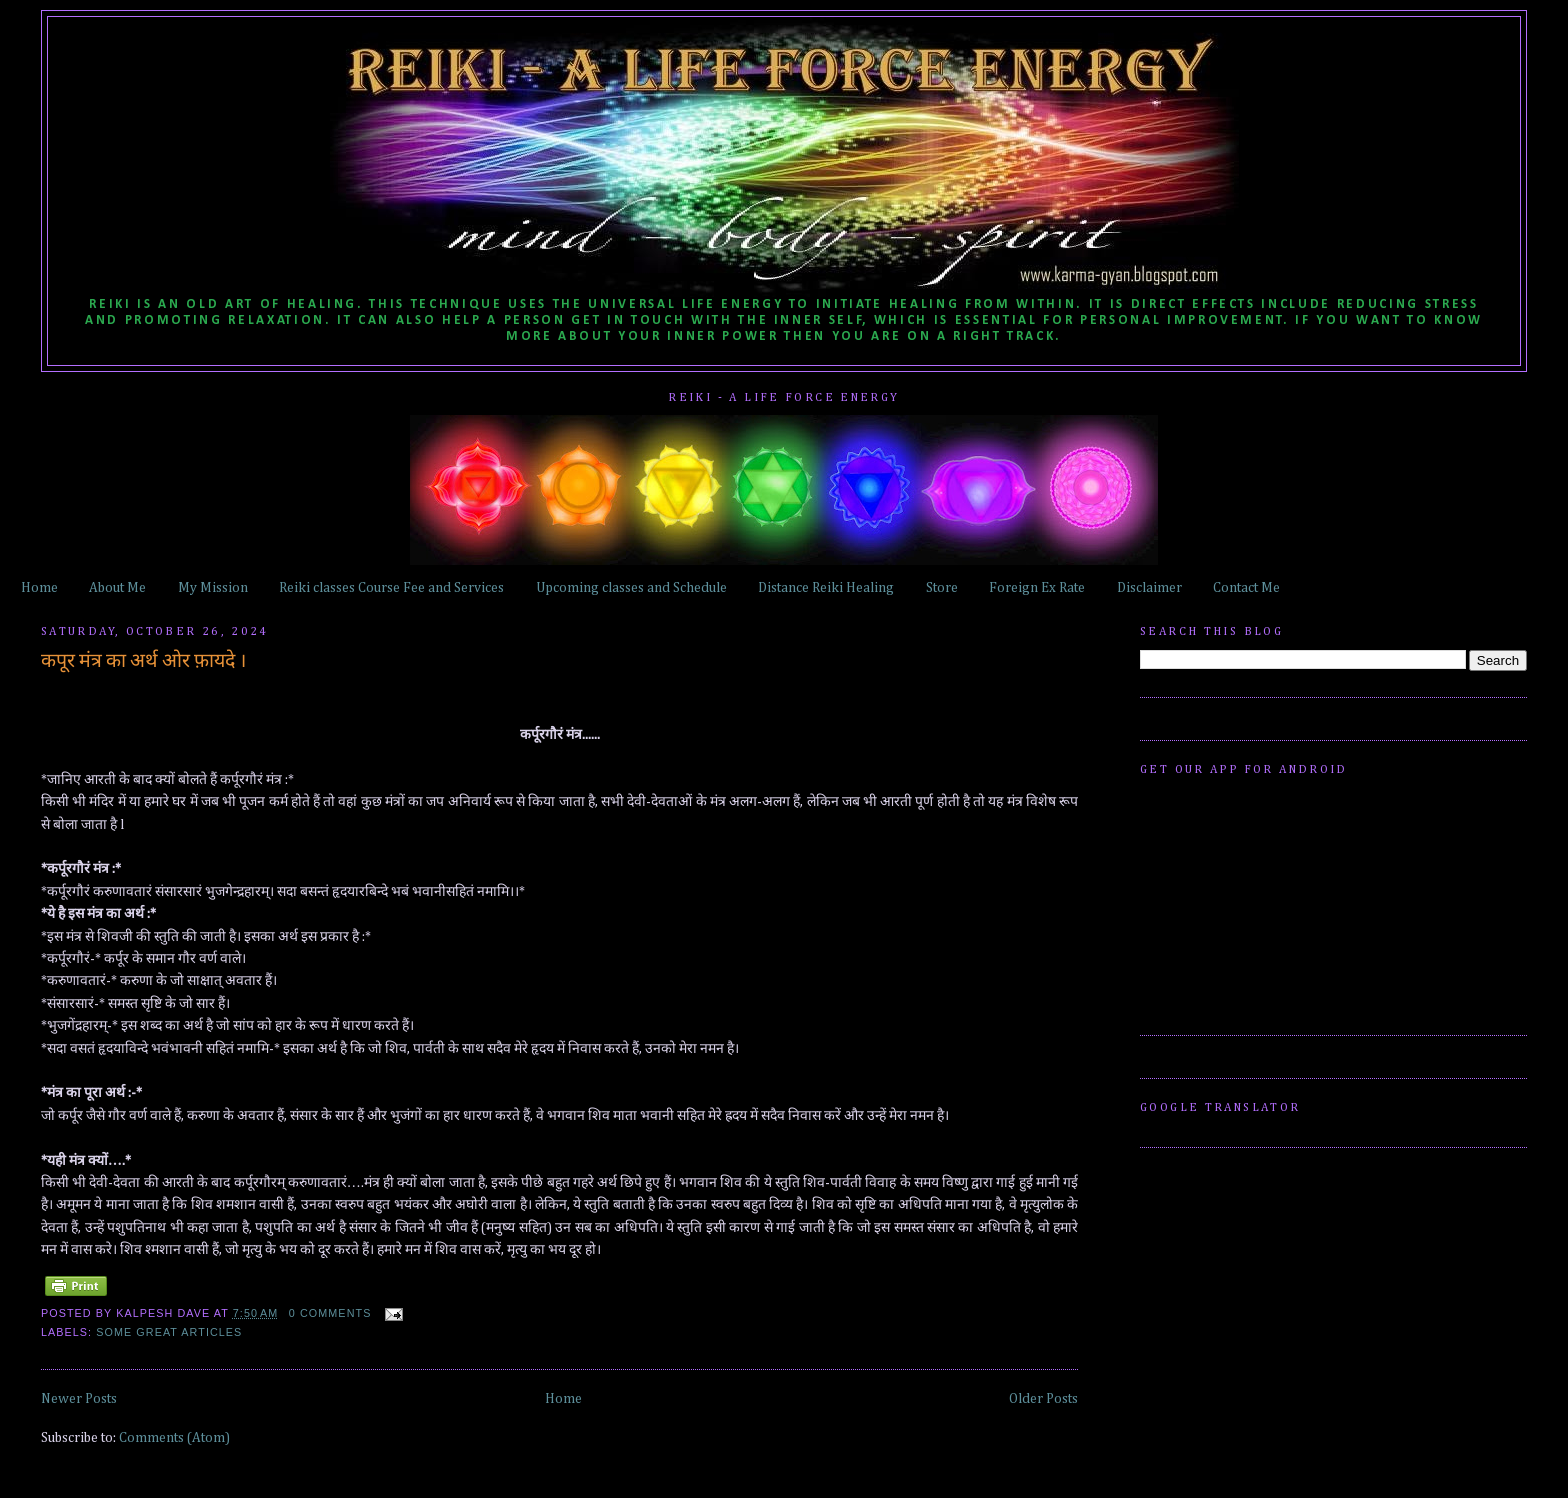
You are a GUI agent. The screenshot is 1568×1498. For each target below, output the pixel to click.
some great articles (169, 1332)
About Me (117, 588)
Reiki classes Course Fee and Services (391, 588)
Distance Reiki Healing (826, 588)
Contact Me (1246, 588)
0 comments (330, 1313)
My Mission (213, 588)
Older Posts (1043, 1399)
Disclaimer (1149, 588)
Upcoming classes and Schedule (631, 588)
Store (942, 588)
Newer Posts (79, 1399)
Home (39, 588)
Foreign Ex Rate (1037, 588)
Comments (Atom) (174, 1438)
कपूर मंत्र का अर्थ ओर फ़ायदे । (143, 661)
